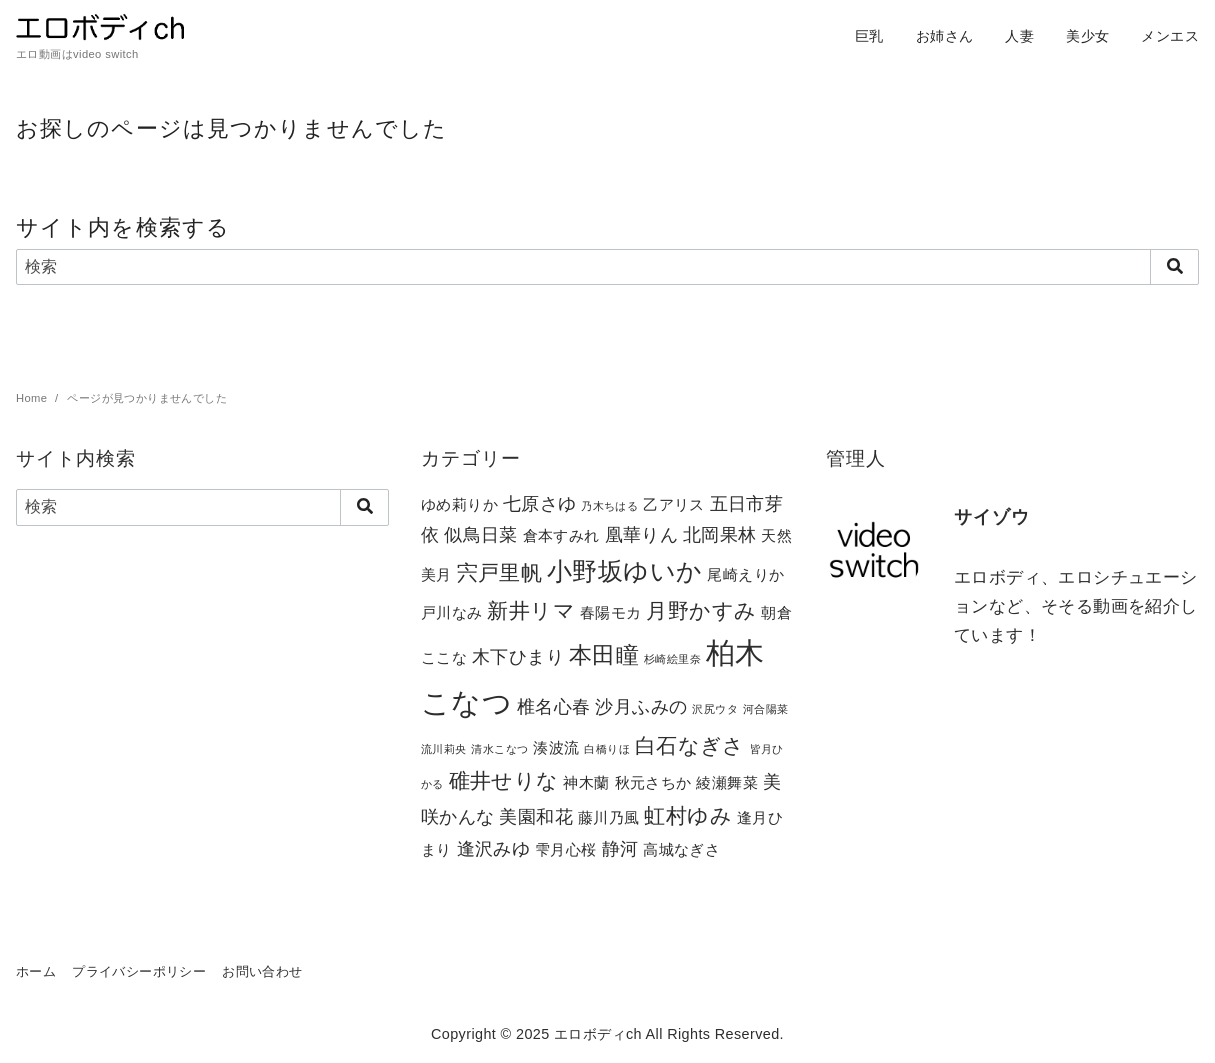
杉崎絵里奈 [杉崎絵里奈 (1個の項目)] (672, 659)
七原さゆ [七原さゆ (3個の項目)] (540, 503)
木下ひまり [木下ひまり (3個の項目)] (518, 656)
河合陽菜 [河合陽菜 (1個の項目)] (766, 709)
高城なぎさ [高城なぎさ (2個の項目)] (681, 849)
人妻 (1019, 36)
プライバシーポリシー (139, 971)
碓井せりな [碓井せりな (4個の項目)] (504, 780)
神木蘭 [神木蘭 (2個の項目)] (586, 782)
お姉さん (945, 36)
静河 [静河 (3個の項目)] (620, 848)
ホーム (36, 971)
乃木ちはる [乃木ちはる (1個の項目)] (609, 506)
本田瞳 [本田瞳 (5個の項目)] (604, 655)
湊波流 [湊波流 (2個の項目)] (556, 747)
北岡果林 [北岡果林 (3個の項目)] (720, 534)
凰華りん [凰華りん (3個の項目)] (642, 534)
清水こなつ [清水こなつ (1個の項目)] (499, 749)
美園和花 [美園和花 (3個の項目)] (536, 816)
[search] (1174, 267)
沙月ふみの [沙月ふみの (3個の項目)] (641, 706)
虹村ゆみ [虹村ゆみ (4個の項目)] (688, 815)
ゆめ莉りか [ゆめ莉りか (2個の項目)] (459, 504)
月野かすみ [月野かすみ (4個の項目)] (701, 610)
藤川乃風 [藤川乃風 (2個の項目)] (609, 817)
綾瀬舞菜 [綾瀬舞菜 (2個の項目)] (727, 782)
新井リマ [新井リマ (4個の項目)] (531, 610)
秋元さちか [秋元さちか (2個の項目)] (653, 782)
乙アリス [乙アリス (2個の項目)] (674, 504)
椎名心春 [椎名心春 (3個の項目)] (554, 706)
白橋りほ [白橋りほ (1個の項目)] (607, 749)
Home (33, 398)
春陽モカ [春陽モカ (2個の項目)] (611, 612)
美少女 (1087, 36)
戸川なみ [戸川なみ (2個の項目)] (452, 612)
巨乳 (869, 36)
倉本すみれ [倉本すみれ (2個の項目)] (561, 535)
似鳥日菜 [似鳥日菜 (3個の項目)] (481, 534)
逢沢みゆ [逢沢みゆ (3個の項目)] (494, 848)
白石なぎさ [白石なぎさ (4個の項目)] (690, 745)
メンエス (1170, 36)
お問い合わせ (262, 971)
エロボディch (598, 1034)
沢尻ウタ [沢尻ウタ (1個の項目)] (715, 709)
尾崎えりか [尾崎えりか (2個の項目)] (745, 574)
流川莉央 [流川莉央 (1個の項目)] (444, 749)
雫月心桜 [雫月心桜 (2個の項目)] (566, 849)
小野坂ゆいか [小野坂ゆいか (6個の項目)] (624, 571)
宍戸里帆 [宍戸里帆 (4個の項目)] (500, 572)
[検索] (607, 267)
